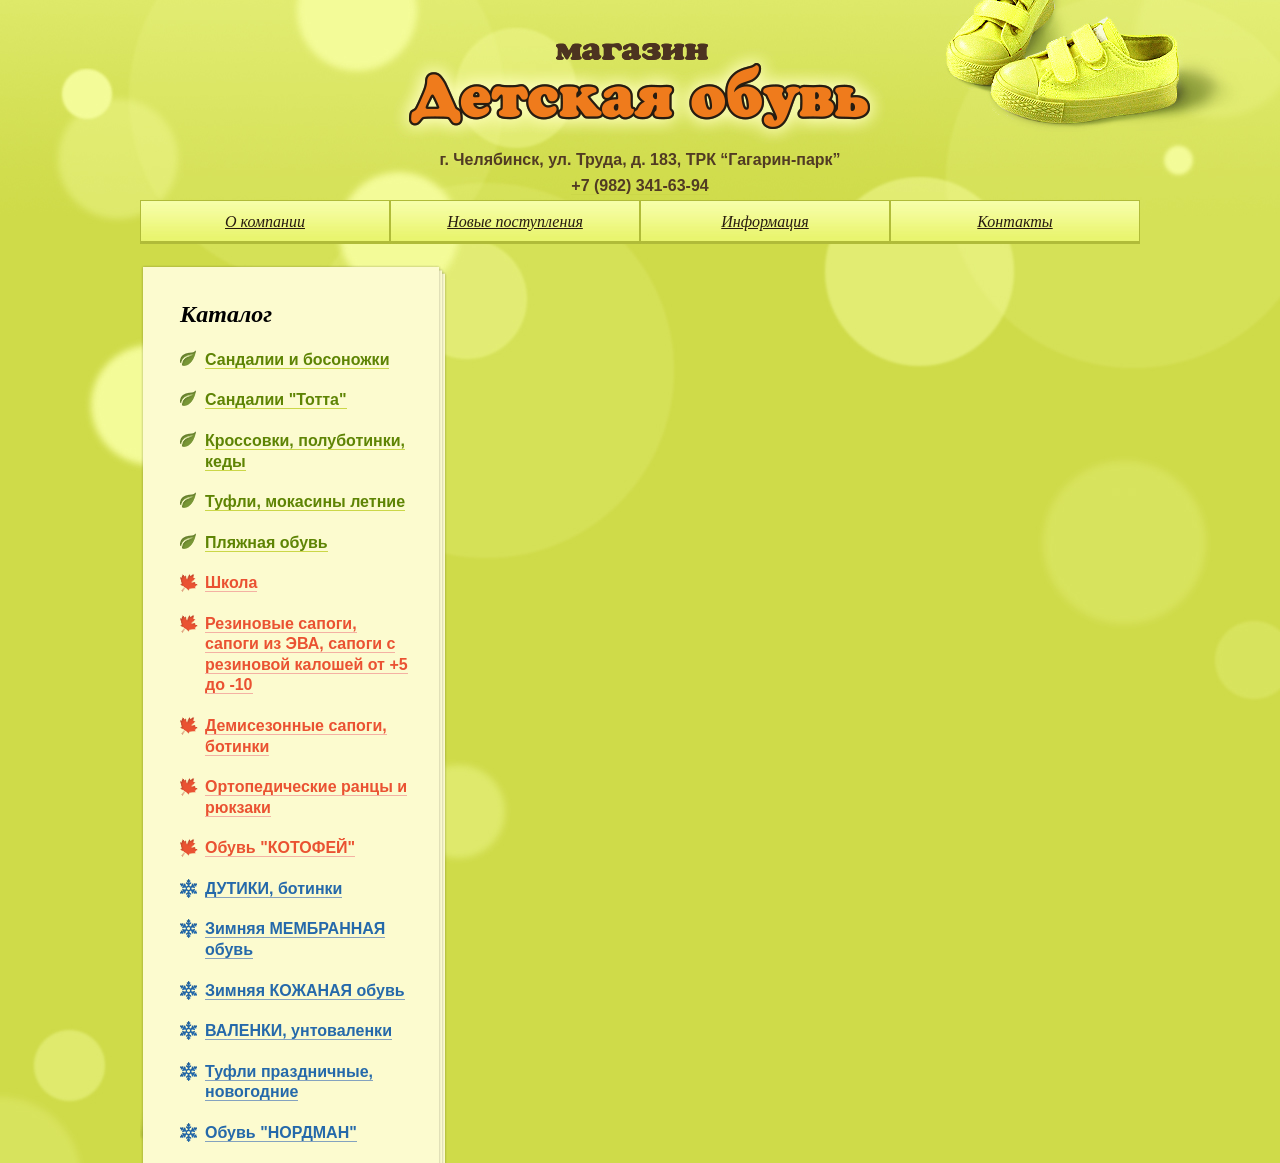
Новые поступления (515, 221)
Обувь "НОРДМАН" (281, 1132)
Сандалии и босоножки (297, 359)
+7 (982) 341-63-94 (639, 185)
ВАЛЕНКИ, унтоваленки (298, 1030)
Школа (231, 582)
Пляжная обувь (266, 542)
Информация (765, 221)
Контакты (1014, 221)
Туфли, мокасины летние (305, 501)
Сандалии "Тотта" (276, 399)
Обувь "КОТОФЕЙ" (280, 847)
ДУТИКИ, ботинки (273, 888)
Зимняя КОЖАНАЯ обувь (305, 990)
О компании (265, 221)
